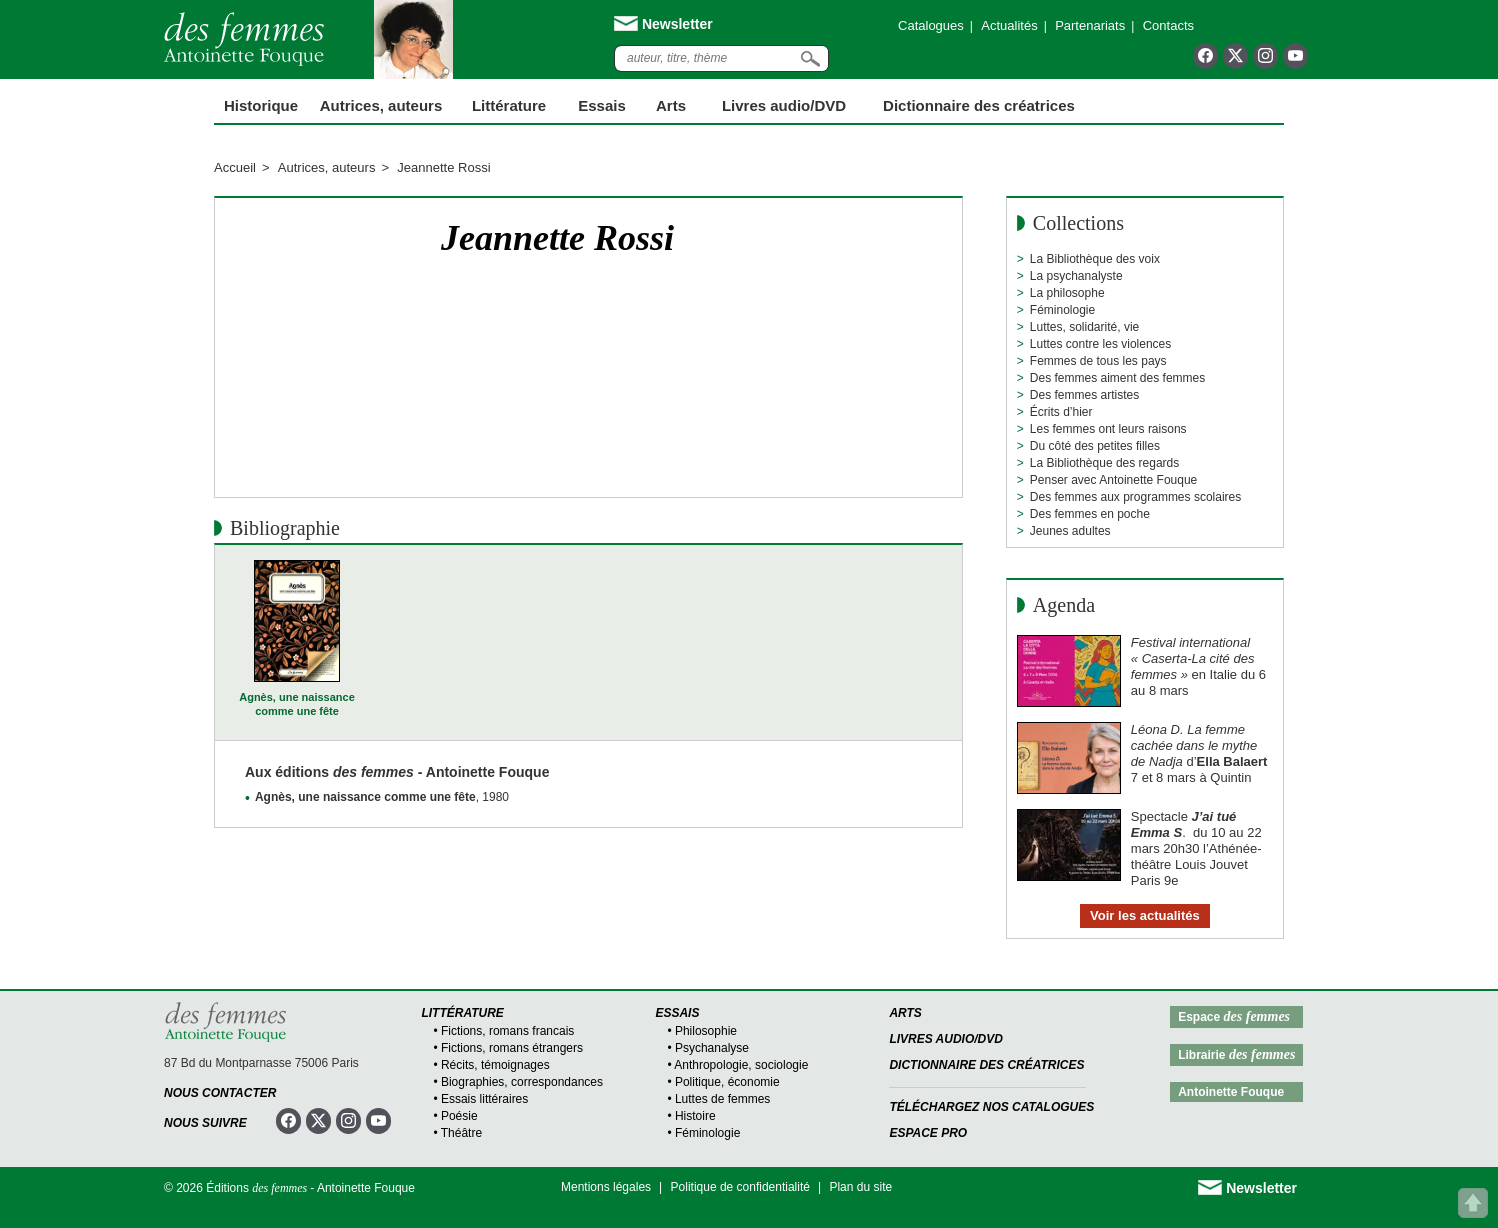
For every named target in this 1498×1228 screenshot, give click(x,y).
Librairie (1236, 1054)
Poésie (459, 1116)
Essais (602, 105)
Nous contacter (220, 1093)
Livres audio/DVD (946, 1039)
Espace (1234, 1016)
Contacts (1168, 25)
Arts (671, 105)
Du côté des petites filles (1095, 446)
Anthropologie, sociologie (741, 1065)
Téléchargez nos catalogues (991, 1107)
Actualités (1009, 25)
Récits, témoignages (495, 1065)
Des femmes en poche (1090, 514)
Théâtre (461, 1133)
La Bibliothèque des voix (1095, 259)
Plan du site (860, 1187)
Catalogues (931, 25)
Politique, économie (727, 1082)
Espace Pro (928, 1133)
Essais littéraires (484, 1099)
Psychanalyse (712, 1048)
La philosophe (1067, 293)
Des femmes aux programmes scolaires (1135, 497)
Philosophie (706, 1031)
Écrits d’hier (1061, 412)
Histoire (695, 1116)
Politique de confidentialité (740, 1187)
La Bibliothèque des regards (1104, 463)
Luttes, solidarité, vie (1084, 327)
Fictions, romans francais (507, 1031)
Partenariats (1090, 25)
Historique (261, 105)
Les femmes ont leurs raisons (1108, 429)
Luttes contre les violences (1100, 344)
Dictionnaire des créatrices (979, 105)
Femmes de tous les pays (1098, 361)
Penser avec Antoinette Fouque (1113, 480)
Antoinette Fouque (1231, 1092)
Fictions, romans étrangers (512, 1048)
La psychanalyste (1076, 276)
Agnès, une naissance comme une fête (297, 704)
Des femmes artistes (1084, 395)
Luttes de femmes (722, 1099)
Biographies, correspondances (522, 1082)
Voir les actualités (1145, 915)
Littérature (509, 105)
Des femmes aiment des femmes (1117, 378)
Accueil (235, 167)
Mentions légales (606, 1187)
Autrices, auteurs (381, 105)
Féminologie (1062, 310)
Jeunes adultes (1070, 531)
